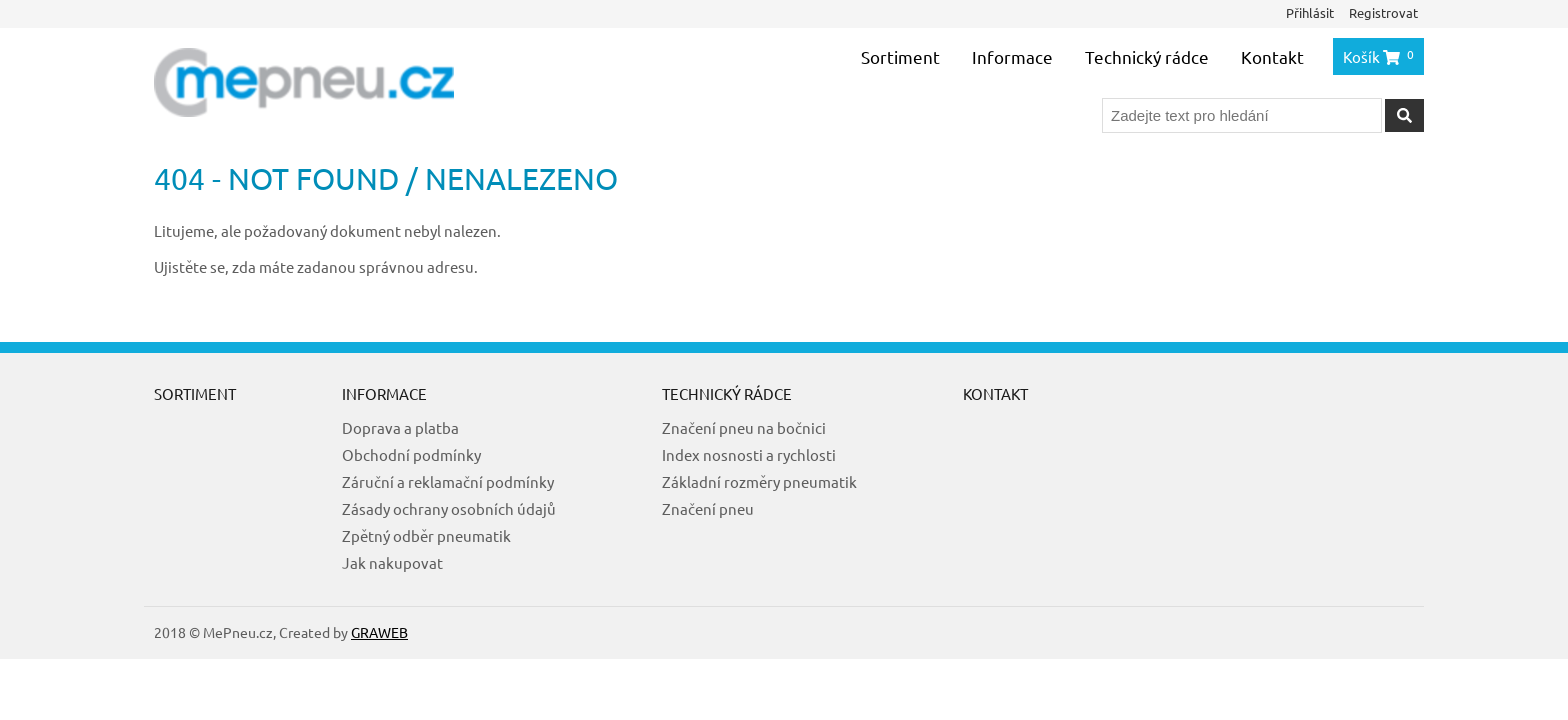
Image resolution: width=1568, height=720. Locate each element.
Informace (1012, 56)
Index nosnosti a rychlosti (749, 454)
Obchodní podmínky (411, 454)
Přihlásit (1310, 12)
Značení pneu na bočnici (744, 427)
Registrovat (1383, 12)
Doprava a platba (400, 427)
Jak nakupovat (392, 562)
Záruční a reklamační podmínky (448, 481)
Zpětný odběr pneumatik (426, 535)
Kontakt (1272, 56)
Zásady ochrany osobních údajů (449, 508)
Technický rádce (1147, 56)
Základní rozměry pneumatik (759, 481)
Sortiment (900, 56)
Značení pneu (708, 508)
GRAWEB (379, 632)
